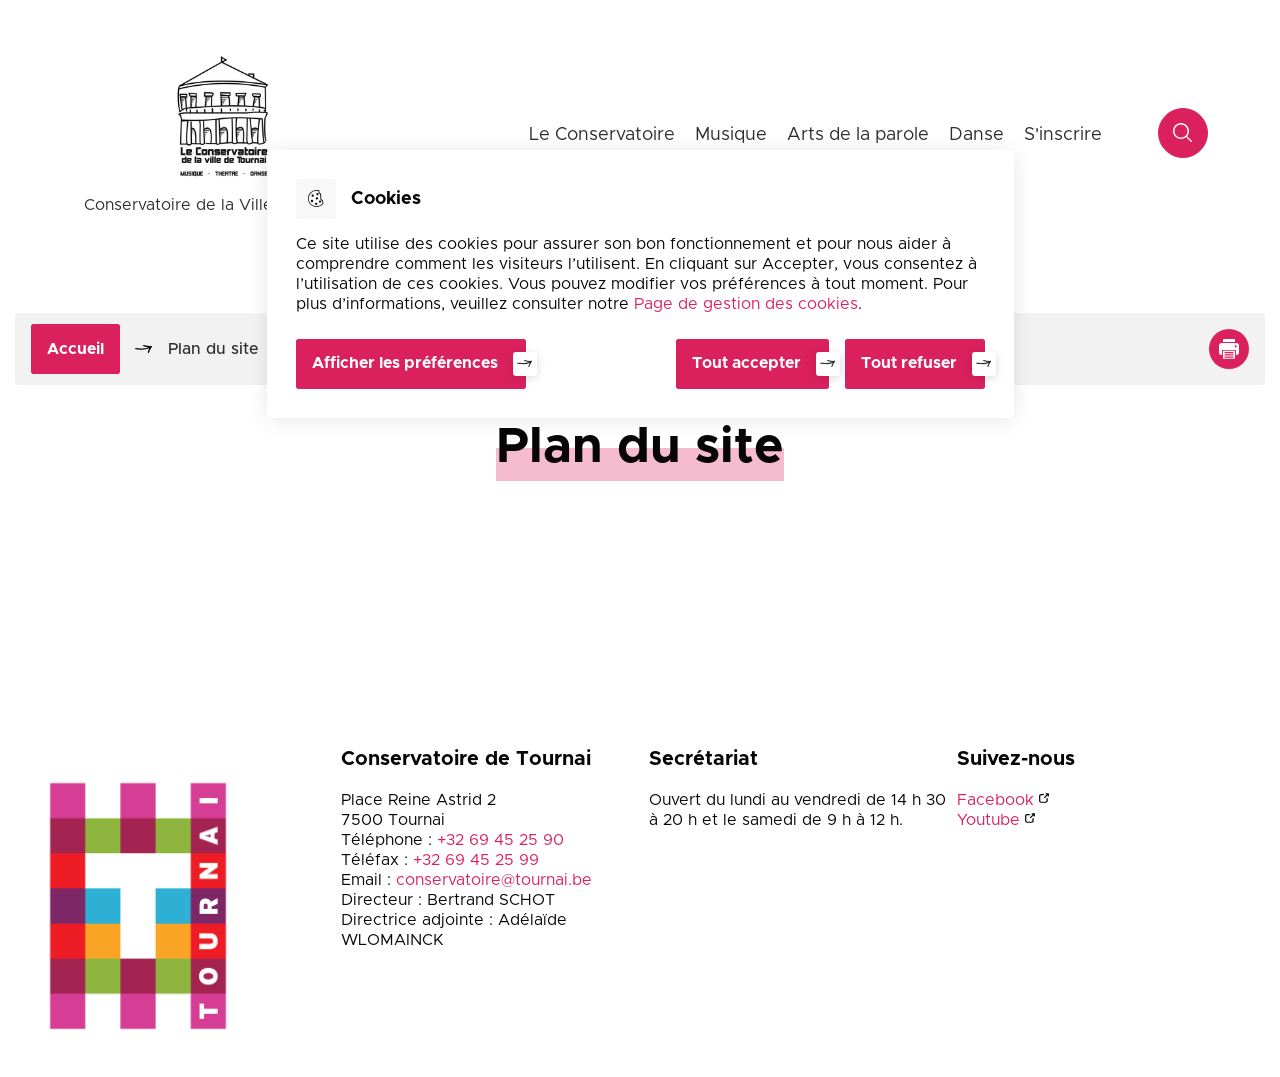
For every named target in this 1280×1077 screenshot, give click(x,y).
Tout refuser (909, 363)
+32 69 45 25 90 (500, 840)
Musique (731, 135)
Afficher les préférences (405, 363)
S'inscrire (1063, 135)
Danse (976, 135)
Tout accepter (746, 363)
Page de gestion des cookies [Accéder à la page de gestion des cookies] (746, 304)
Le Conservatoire (602, 135)
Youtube (988, 820)
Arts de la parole (858, 135)
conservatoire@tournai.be (494, 880)
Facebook (995, 800)
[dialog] (640, 284)
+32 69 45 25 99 (476, 860)
